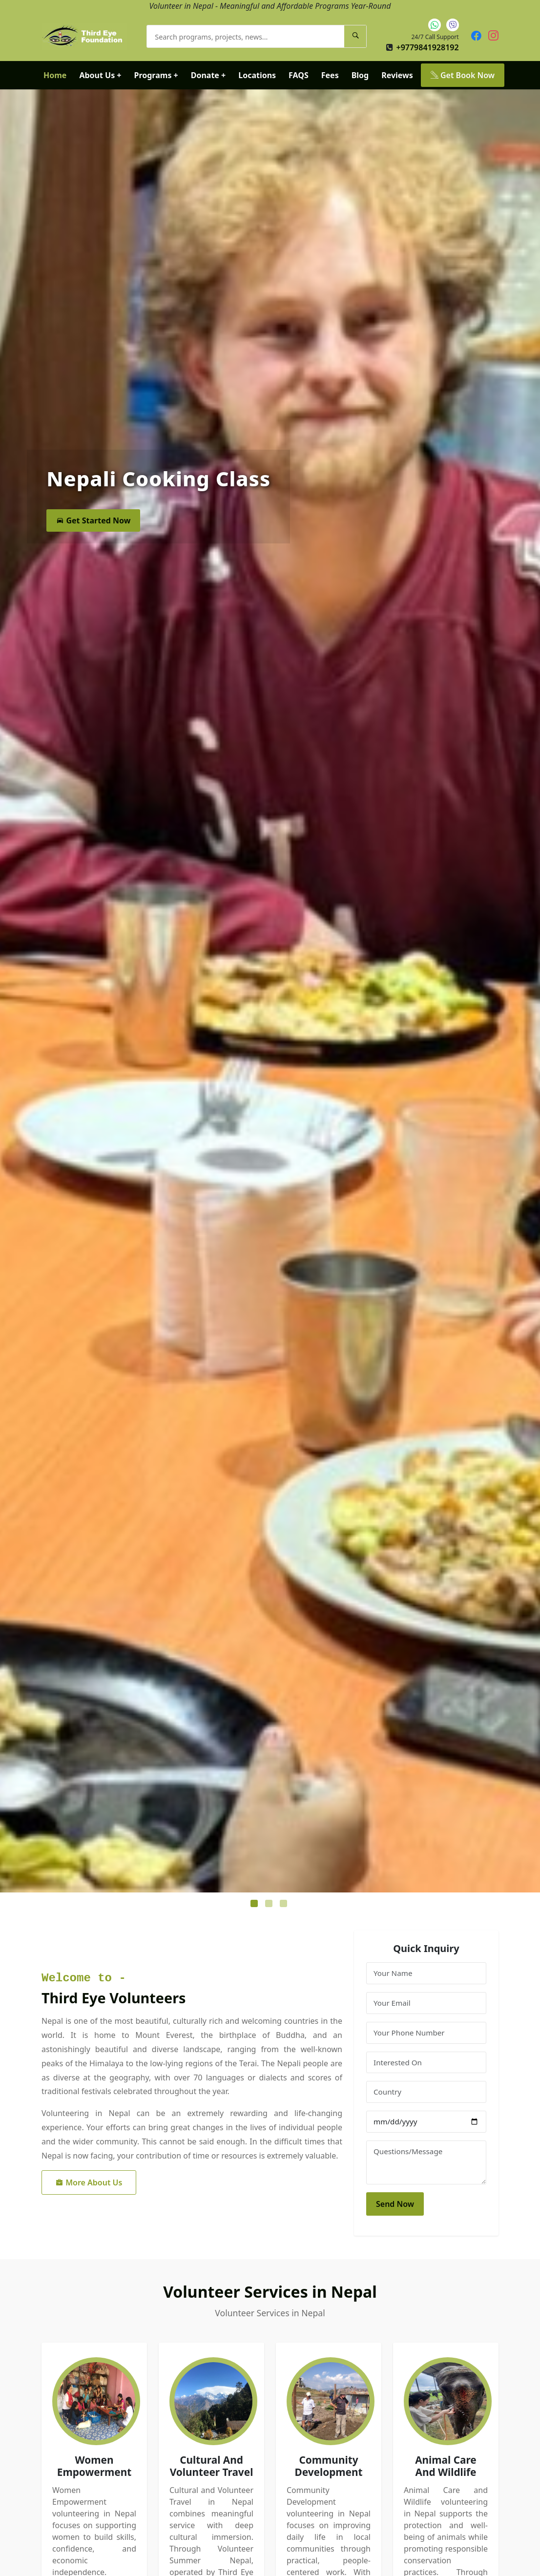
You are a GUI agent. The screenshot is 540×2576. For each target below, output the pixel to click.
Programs (156, 75)
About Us (100, 75)
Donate (208, 75)
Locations (257, 75)
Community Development (328, 2466)
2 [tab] (270, 1905)
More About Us (89, 2182)
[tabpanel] (270, 990)
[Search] (355, 36)
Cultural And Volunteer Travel (211, 2466)
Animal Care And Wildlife (446, 2466)
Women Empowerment (94, 2466)
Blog (360, 75)
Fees (330, 75)
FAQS (299, 75)
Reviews (397, 75)
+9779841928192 (427, 47)
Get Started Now (93, 521)
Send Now (395, 2204)
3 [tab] (285, 1905)
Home (54, 75)
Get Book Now (463, 75)
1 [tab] (255, 1905)
